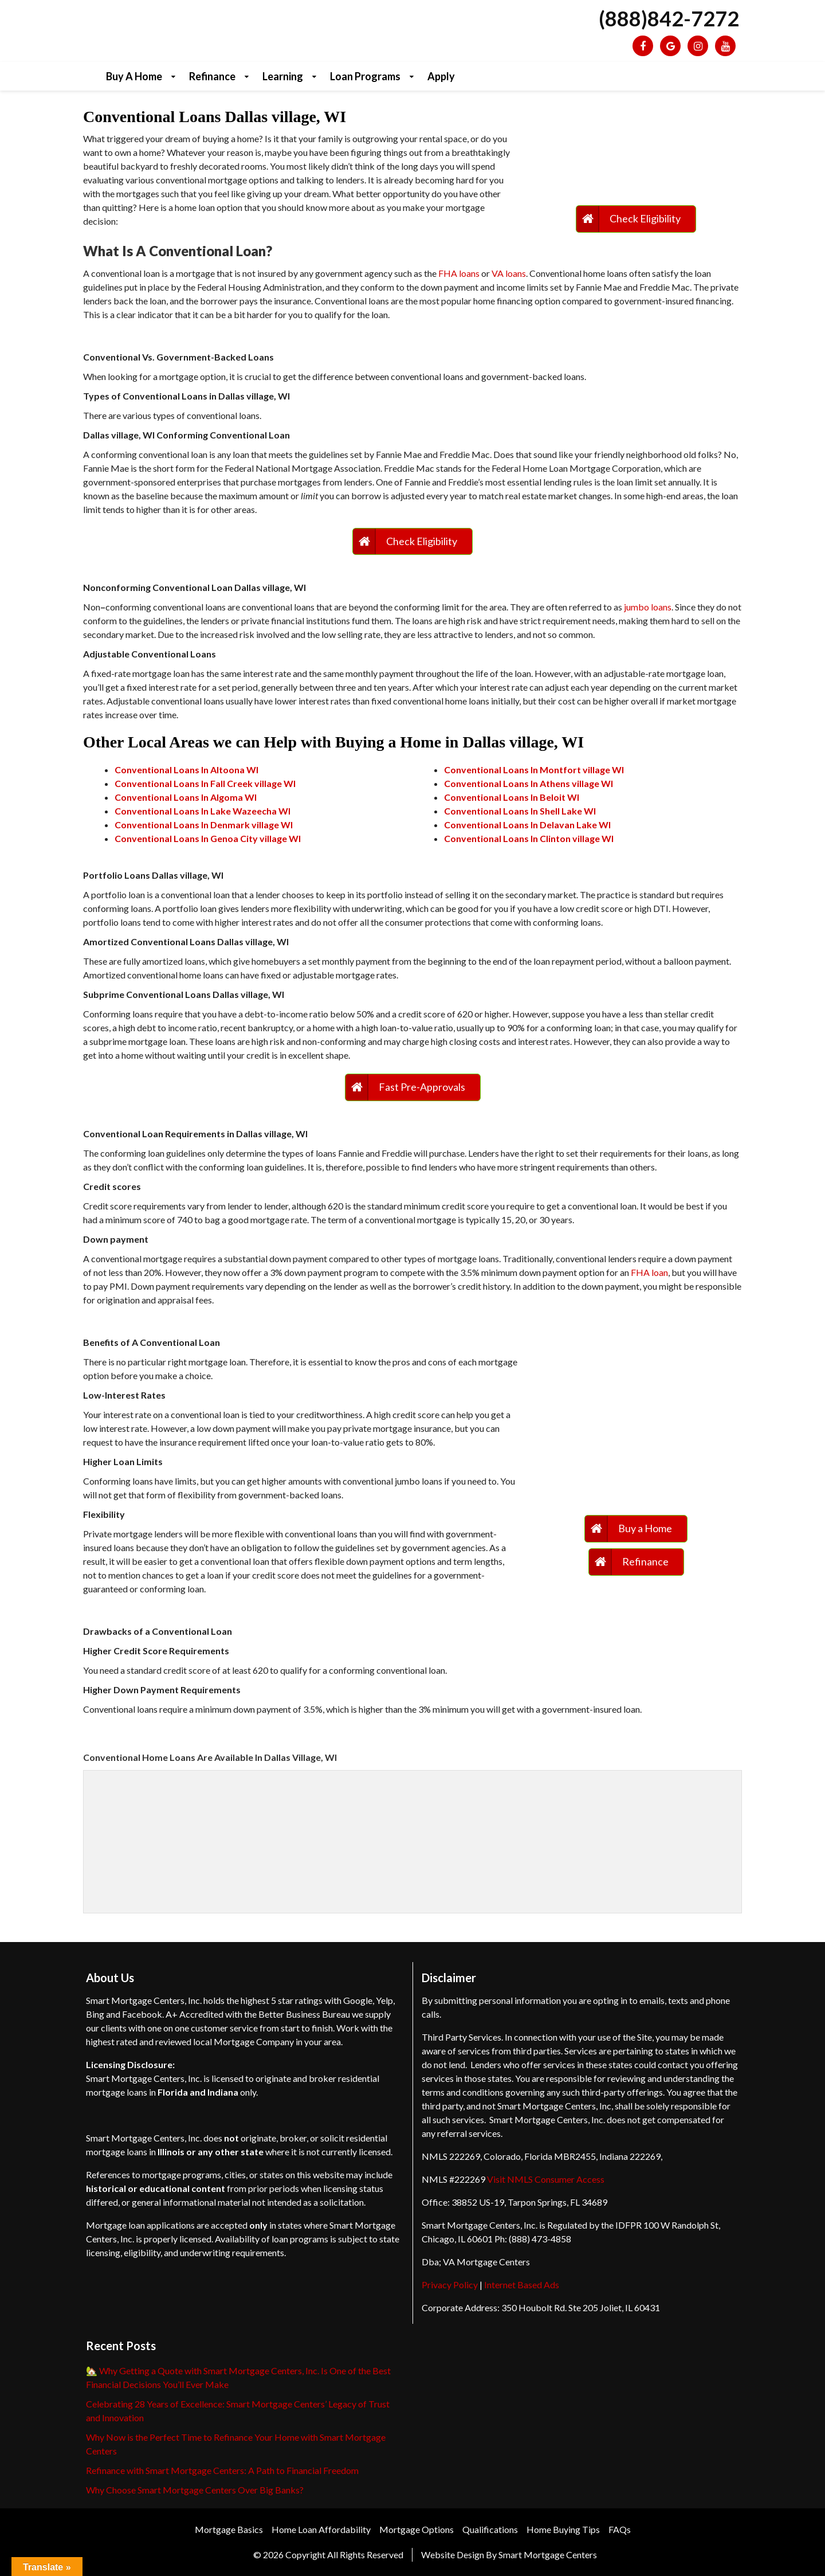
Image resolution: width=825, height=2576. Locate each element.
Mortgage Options (416, 2529)
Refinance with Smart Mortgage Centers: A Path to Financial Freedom (222, 2470)
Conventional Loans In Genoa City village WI (208, 838)
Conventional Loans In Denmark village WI (204, 824)
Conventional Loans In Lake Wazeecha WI (202, 810)
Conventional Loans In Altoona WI (186, 769)
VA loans (509, 273)
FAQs (619, 2529)
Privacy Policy (450, 2284)
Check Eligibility (645, 218)
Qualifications (490, 2529)
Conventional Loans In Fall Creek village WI (205, 783)
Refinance (212, 76)
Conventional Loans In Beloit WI (511, 797)
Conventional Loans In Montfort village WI (534, 769)
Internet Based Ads (521, 2284)
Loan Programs (365, 76)
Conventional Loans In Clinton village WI (529, 838)
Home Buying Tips (563, 2529)
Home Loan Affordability (321, 2529)
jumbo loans (647, 606)
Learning (282, 76)
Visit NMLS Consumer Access (545, 2179)
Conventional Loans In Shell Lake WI (520, 810)
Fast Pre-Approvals (422, 1086)
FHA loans (459, 273)
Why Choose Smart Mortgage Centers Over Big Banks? (195, 2489)
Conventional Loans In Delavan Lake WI (527, 824)
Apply (441, 76)
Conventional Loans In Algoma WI (186, 797)
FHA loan (649, 1272)
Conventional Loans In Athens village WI (528, 783)
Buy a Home (134, 76)
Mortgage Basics (229, 2529)
